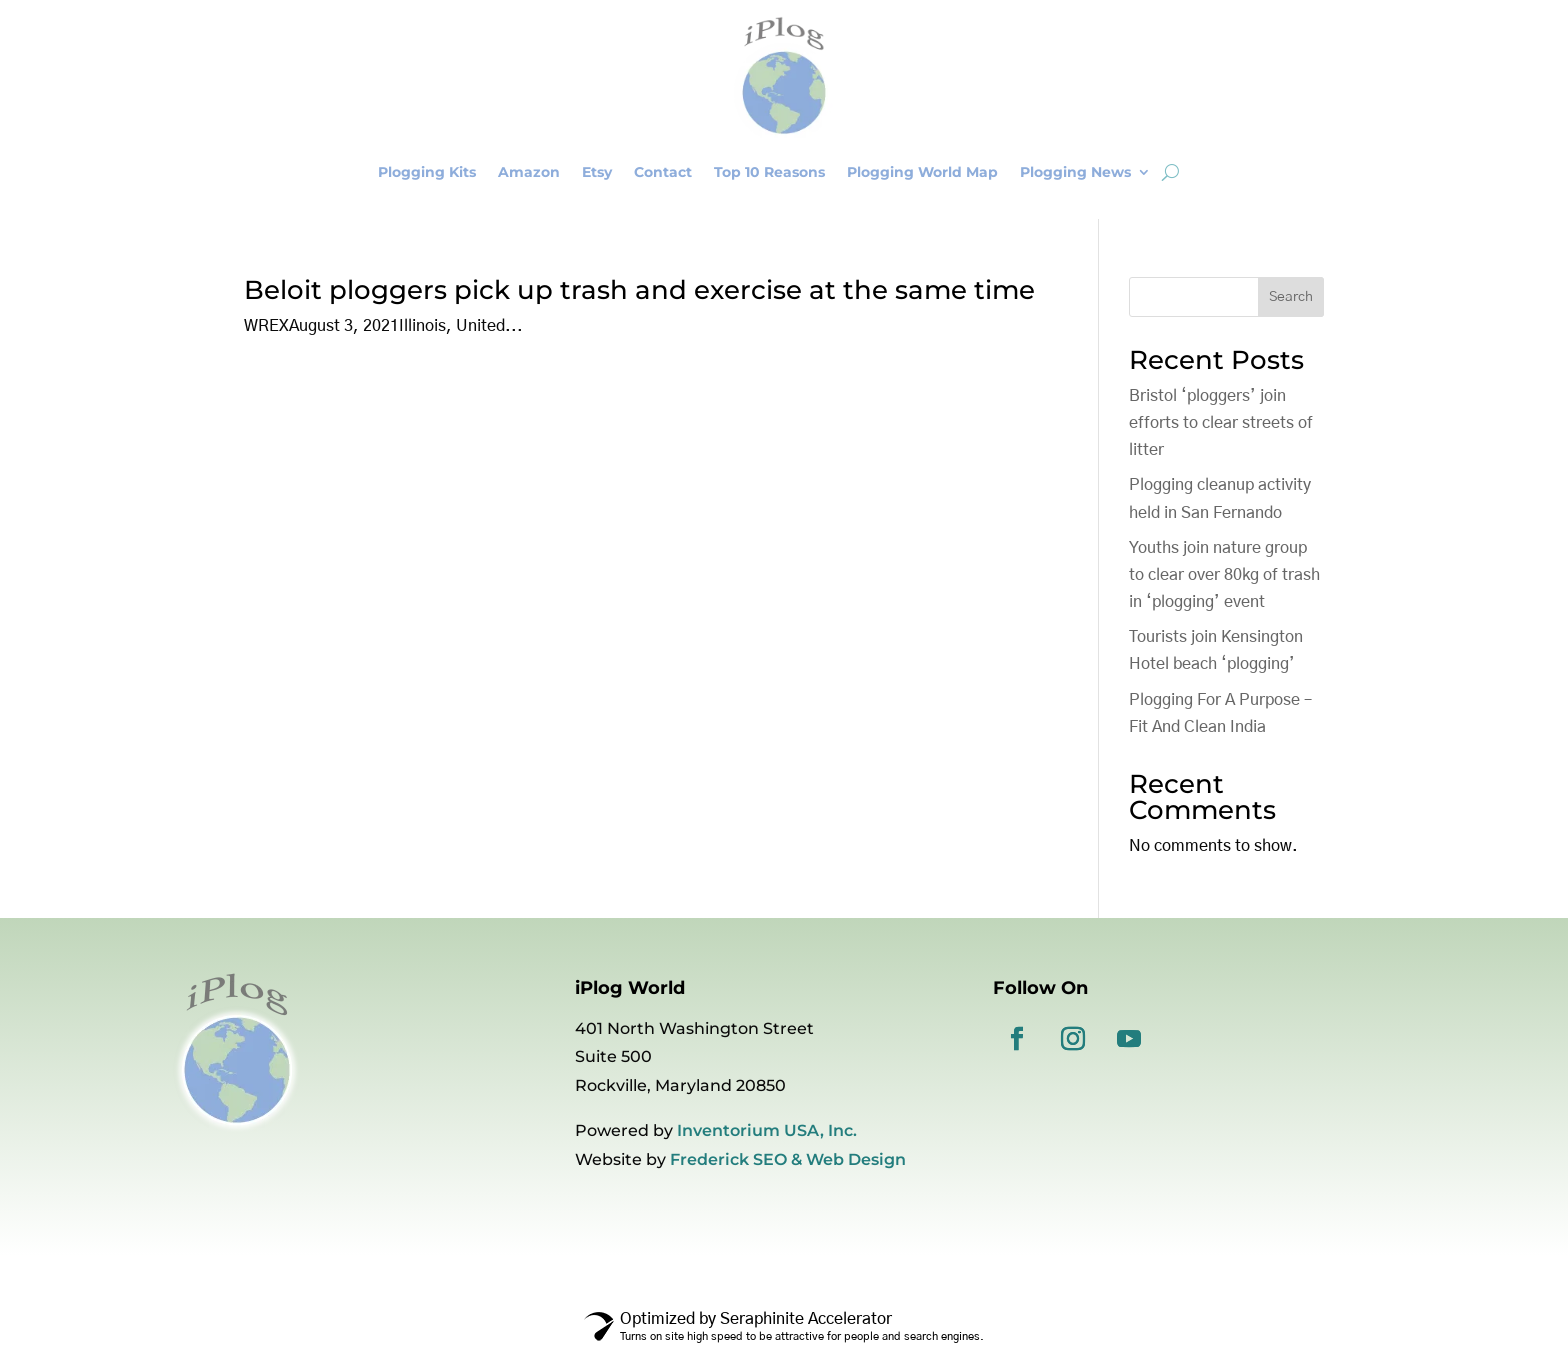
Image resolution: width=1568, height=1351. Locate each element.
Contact (663, 172)
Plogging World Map (922, 172)
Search (1291, 297)
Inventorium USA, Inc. (767, 1130)
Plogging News (1075, 172)
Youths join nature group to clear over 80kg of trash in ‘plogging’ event (1224, 575)
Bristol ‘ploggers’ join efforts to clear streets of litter (1221, 423)
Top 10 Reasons (769, 172)
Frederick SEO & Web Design (788, 1159)
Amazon (529, 172)
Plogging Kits (427, 172)
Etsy (597, 172)
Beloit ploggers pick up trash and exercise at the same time (639, 290)
